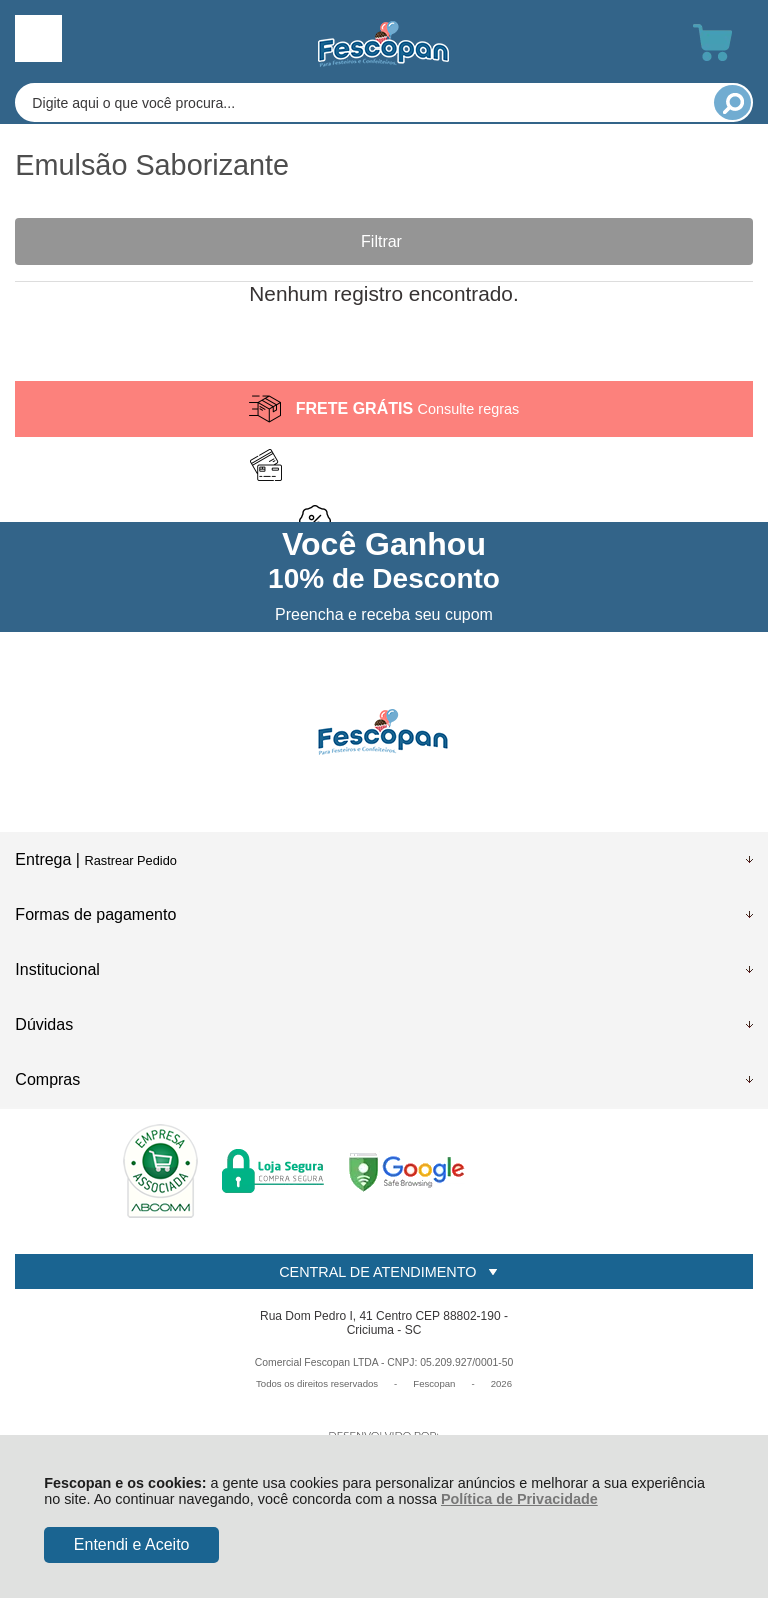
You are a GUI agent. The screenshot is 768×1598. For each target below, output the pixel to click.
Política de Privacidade (519, 1499)
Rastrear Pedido (130, 860)
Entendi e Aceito (132, 1544)
